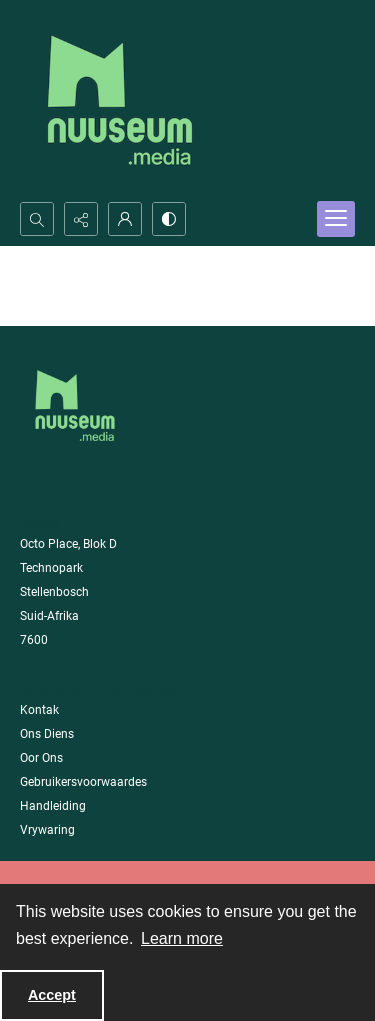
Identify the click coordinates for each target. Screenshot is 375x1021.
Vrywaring (47, 830)
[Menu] (336, 219)
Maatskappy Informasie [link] (101, 689)
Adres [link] (40, 523)
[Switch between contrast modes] (169, 219)
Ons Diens (47, 734)
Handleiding (53, 806)
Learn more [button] (182, 938)
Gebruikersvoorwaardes (83, 782)
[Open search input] (37, 219)
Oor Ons (41, 758)
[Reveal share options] (81, 219)
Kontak (39, 710)
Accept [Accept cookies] (52, 995)
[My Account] (125, 219)
